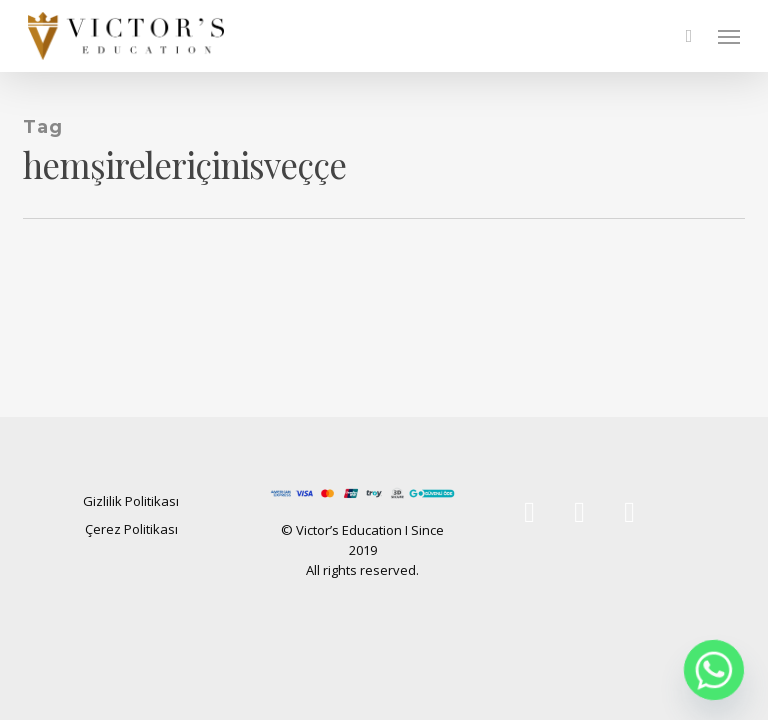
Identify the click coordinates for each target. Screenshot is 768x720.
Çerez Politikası (131, 529)
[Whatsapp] (714, 670)
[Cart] (689, 36)
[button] (729, 36)
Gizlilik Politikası (131, 501)
